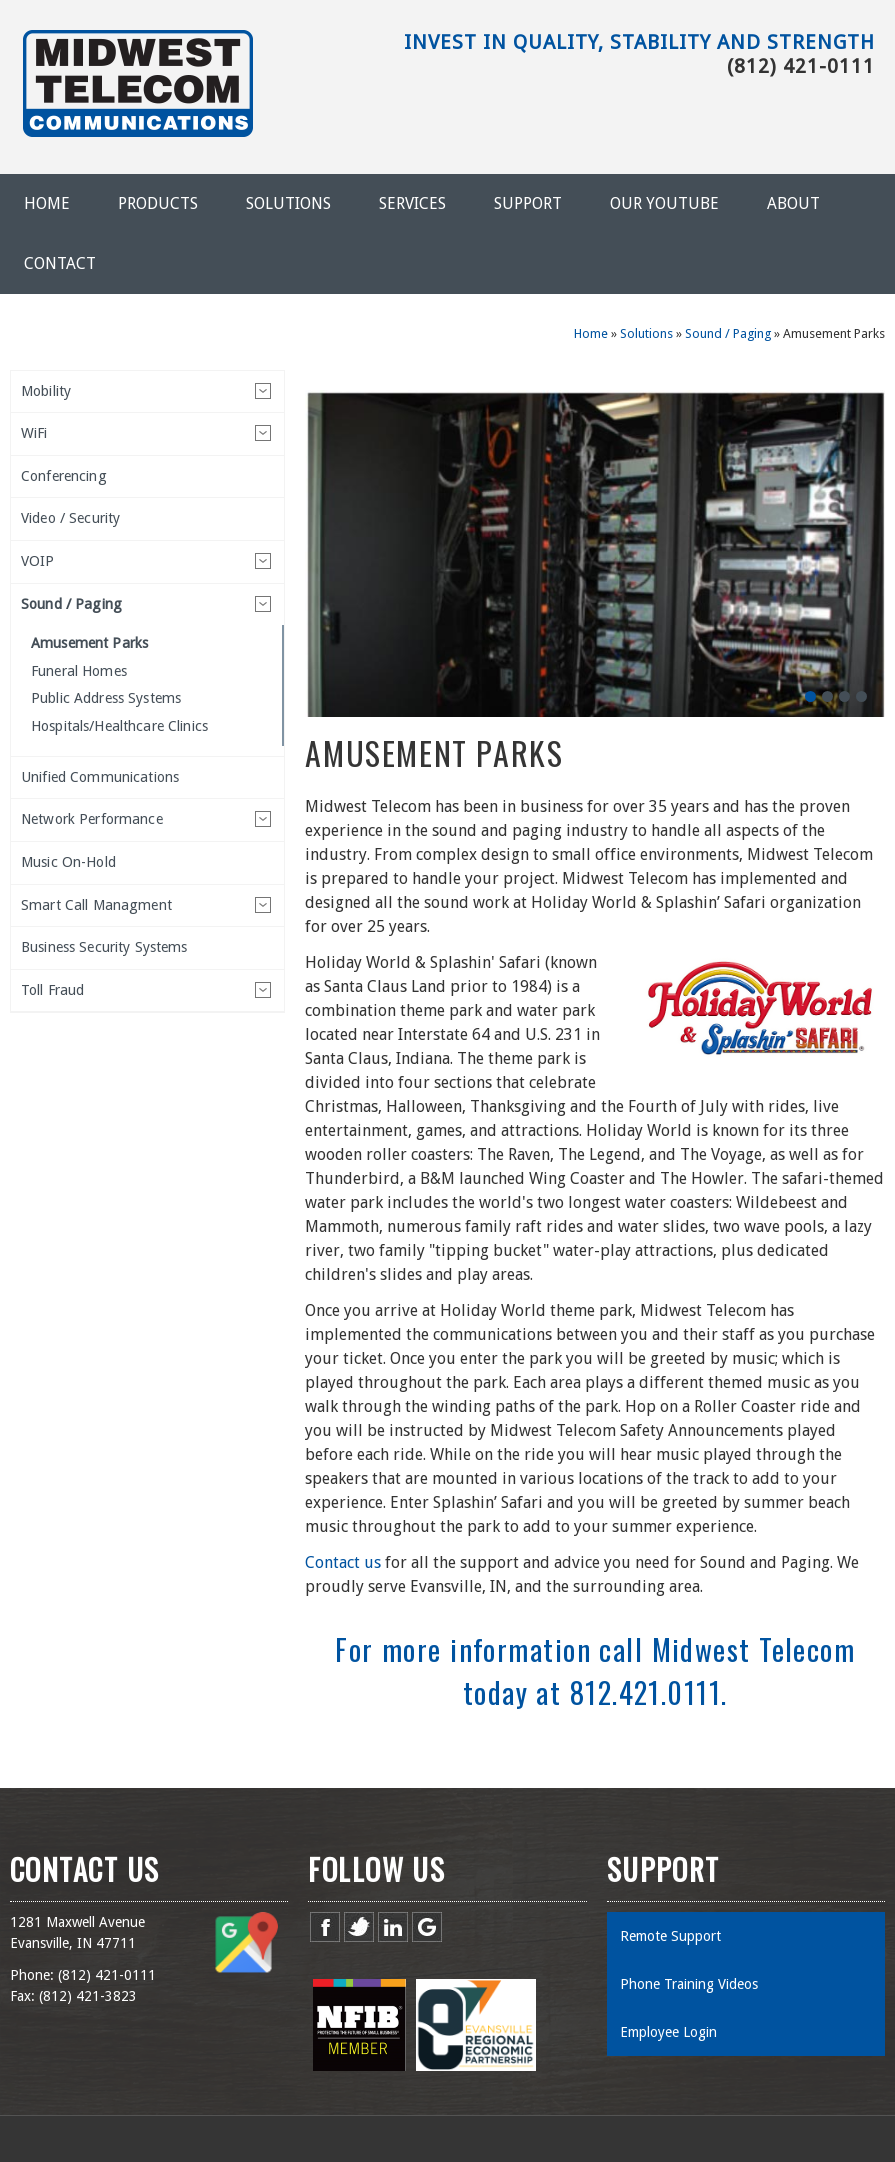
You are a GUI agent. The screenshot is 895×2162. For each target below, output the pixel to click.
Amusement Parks (89, 643)
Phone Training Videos (689, 1984)
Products (158, 203)
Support (528, 203)
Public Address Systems (106, 698)
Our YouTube (664, 203)
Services (412, 203)
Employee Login (668, 2032)
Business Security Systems (104, 947)
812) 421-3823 (90, 1996)
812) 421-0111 (109, 1975)
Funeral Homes (79, 671)
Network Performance (92, 819)
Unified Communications (100, 777)
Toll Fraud (52, 990)
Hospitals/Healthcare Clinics (119, 726)
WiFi (34, 433)
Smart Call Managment (96, 905)
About (793, 203)
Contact (60, 263)
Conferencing (64, 476)
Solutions (288, 203)
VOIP (38, 561)
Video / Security (70, 518)
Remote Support (670, 1936)
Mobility (46, 391)
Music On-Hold (68, 862)
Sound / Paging (728, 333)
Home (47, 203)
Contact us (343, 1562)
